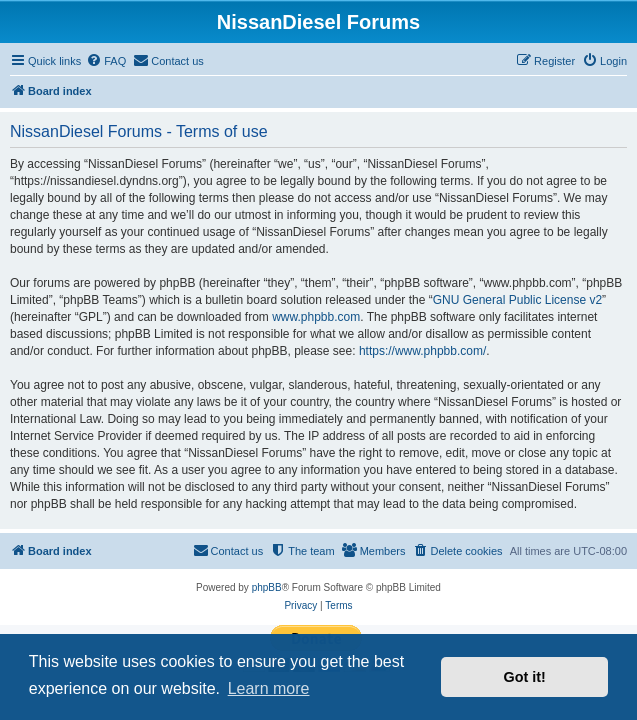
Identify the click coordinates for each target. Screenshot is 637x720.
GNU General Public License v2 (517, 300)
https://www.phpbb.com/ (422, 351)
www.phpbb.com (316, 317)
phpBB (267, 587)
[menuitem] (106, 61)
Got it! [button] (525, 677)
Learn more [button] (269, 688)
